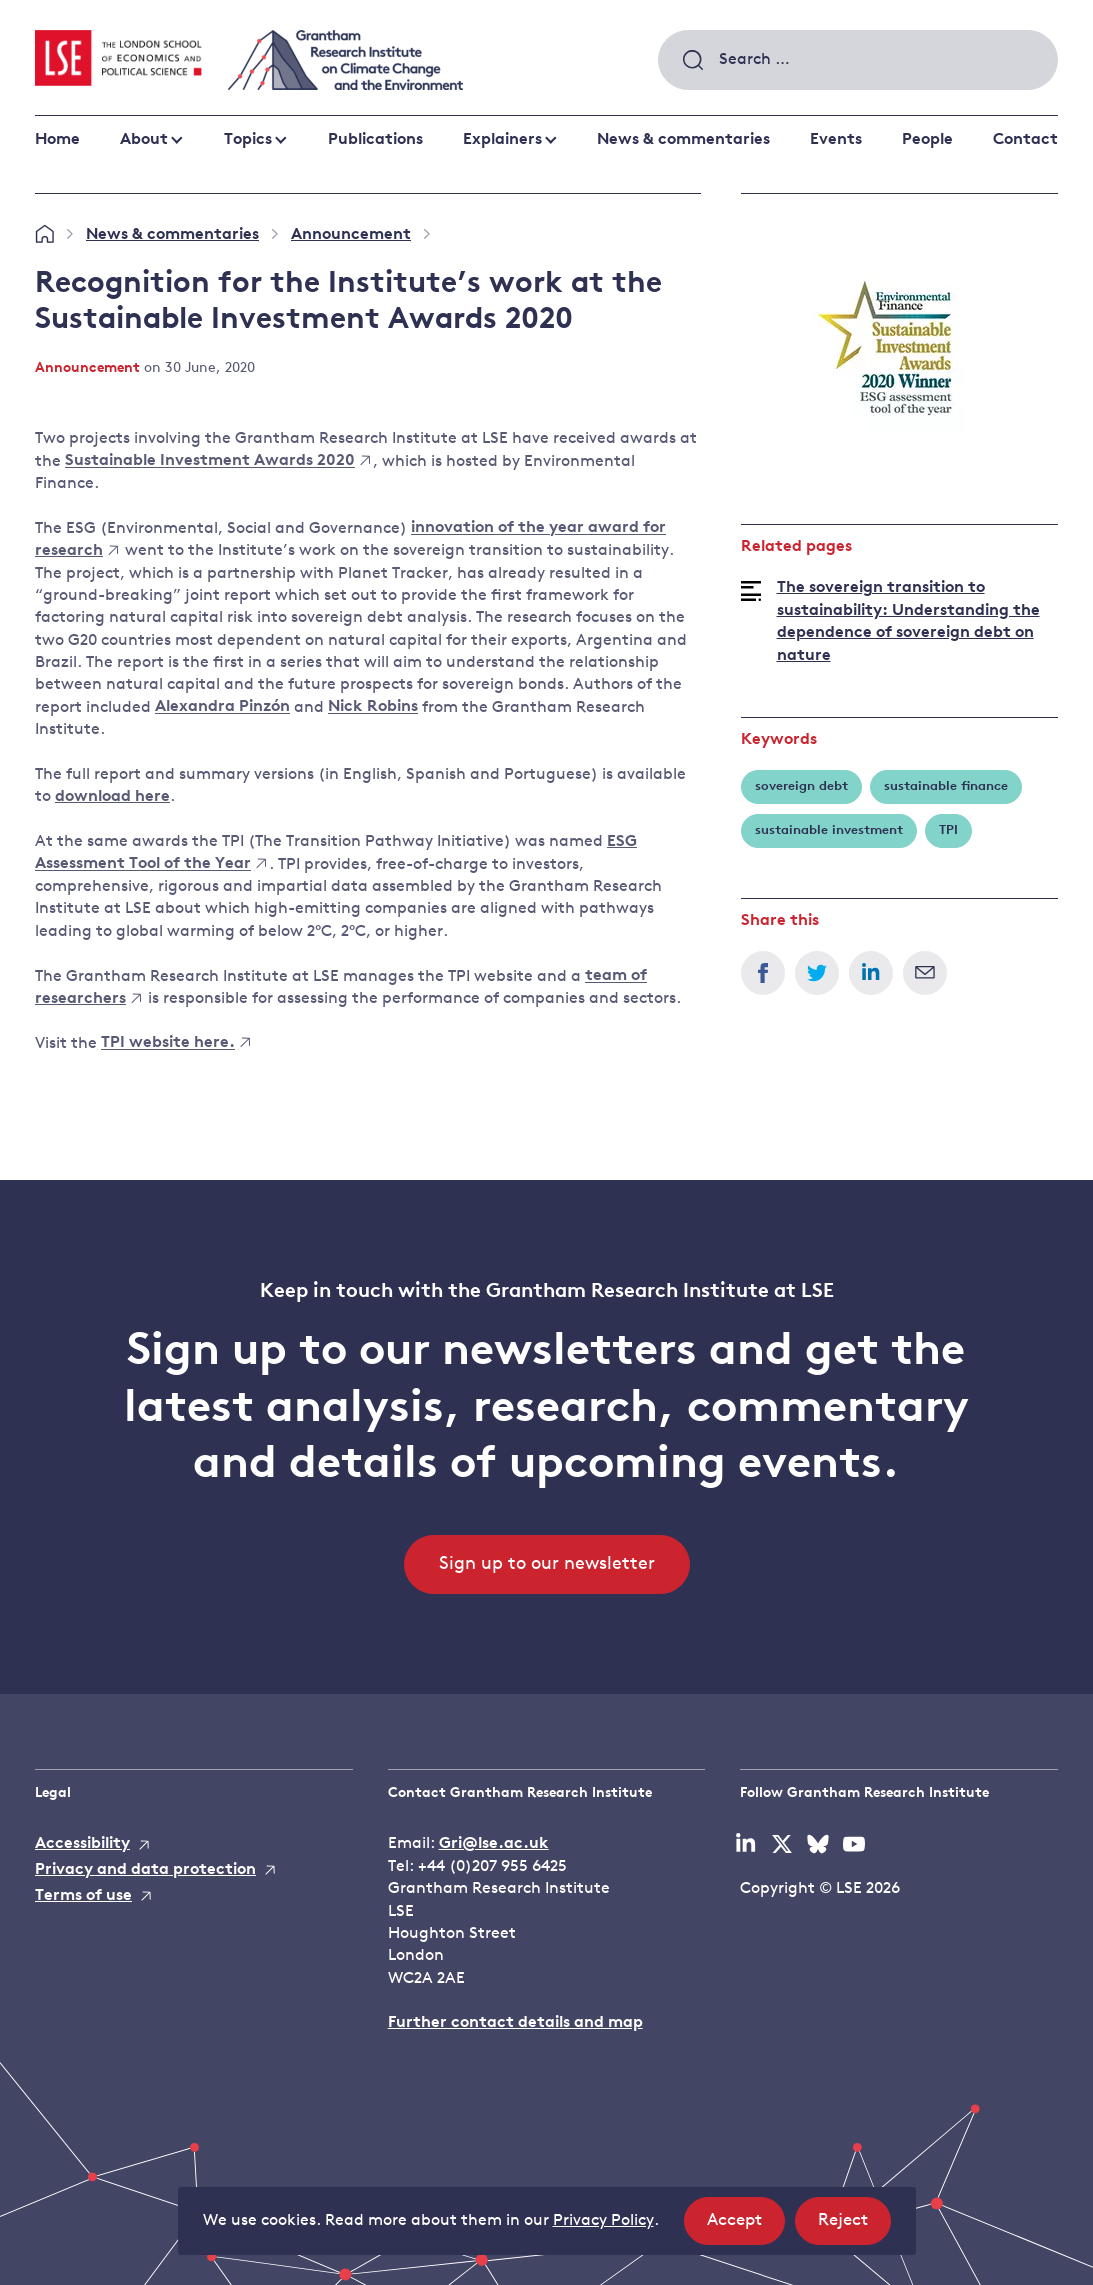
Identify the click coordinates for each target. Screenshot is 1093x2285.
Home (57, 140)
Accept (746, 2226)
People (927, 140)
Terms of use (83, 1896)
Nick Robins (373, 708)
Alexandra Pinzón (222, 708)
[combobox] (858, 60)
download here (112, 797)
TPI (948, 830)
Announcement (351, 235)
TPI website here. (175, 1044)
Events (836, 140)
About (144, 140)
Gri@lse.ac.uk (494, 1844)
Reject (854, 2226)
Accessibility (82, 1844)
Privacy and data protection (145, 1870)
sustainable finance (946, 786)
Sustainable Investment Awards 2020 (217, 462)
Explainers (502, 140)
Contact (1025, 140)
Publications (375, 140)
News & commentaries (683, 140)
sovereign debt (801, 786)
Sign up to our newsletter (547, 1564)
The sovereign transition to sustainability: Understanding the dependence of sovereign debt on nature (908, 621)
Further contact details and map (515, 2023)
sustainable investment (829, 830)
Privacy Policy (603, 2221)
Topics (248, 140)
